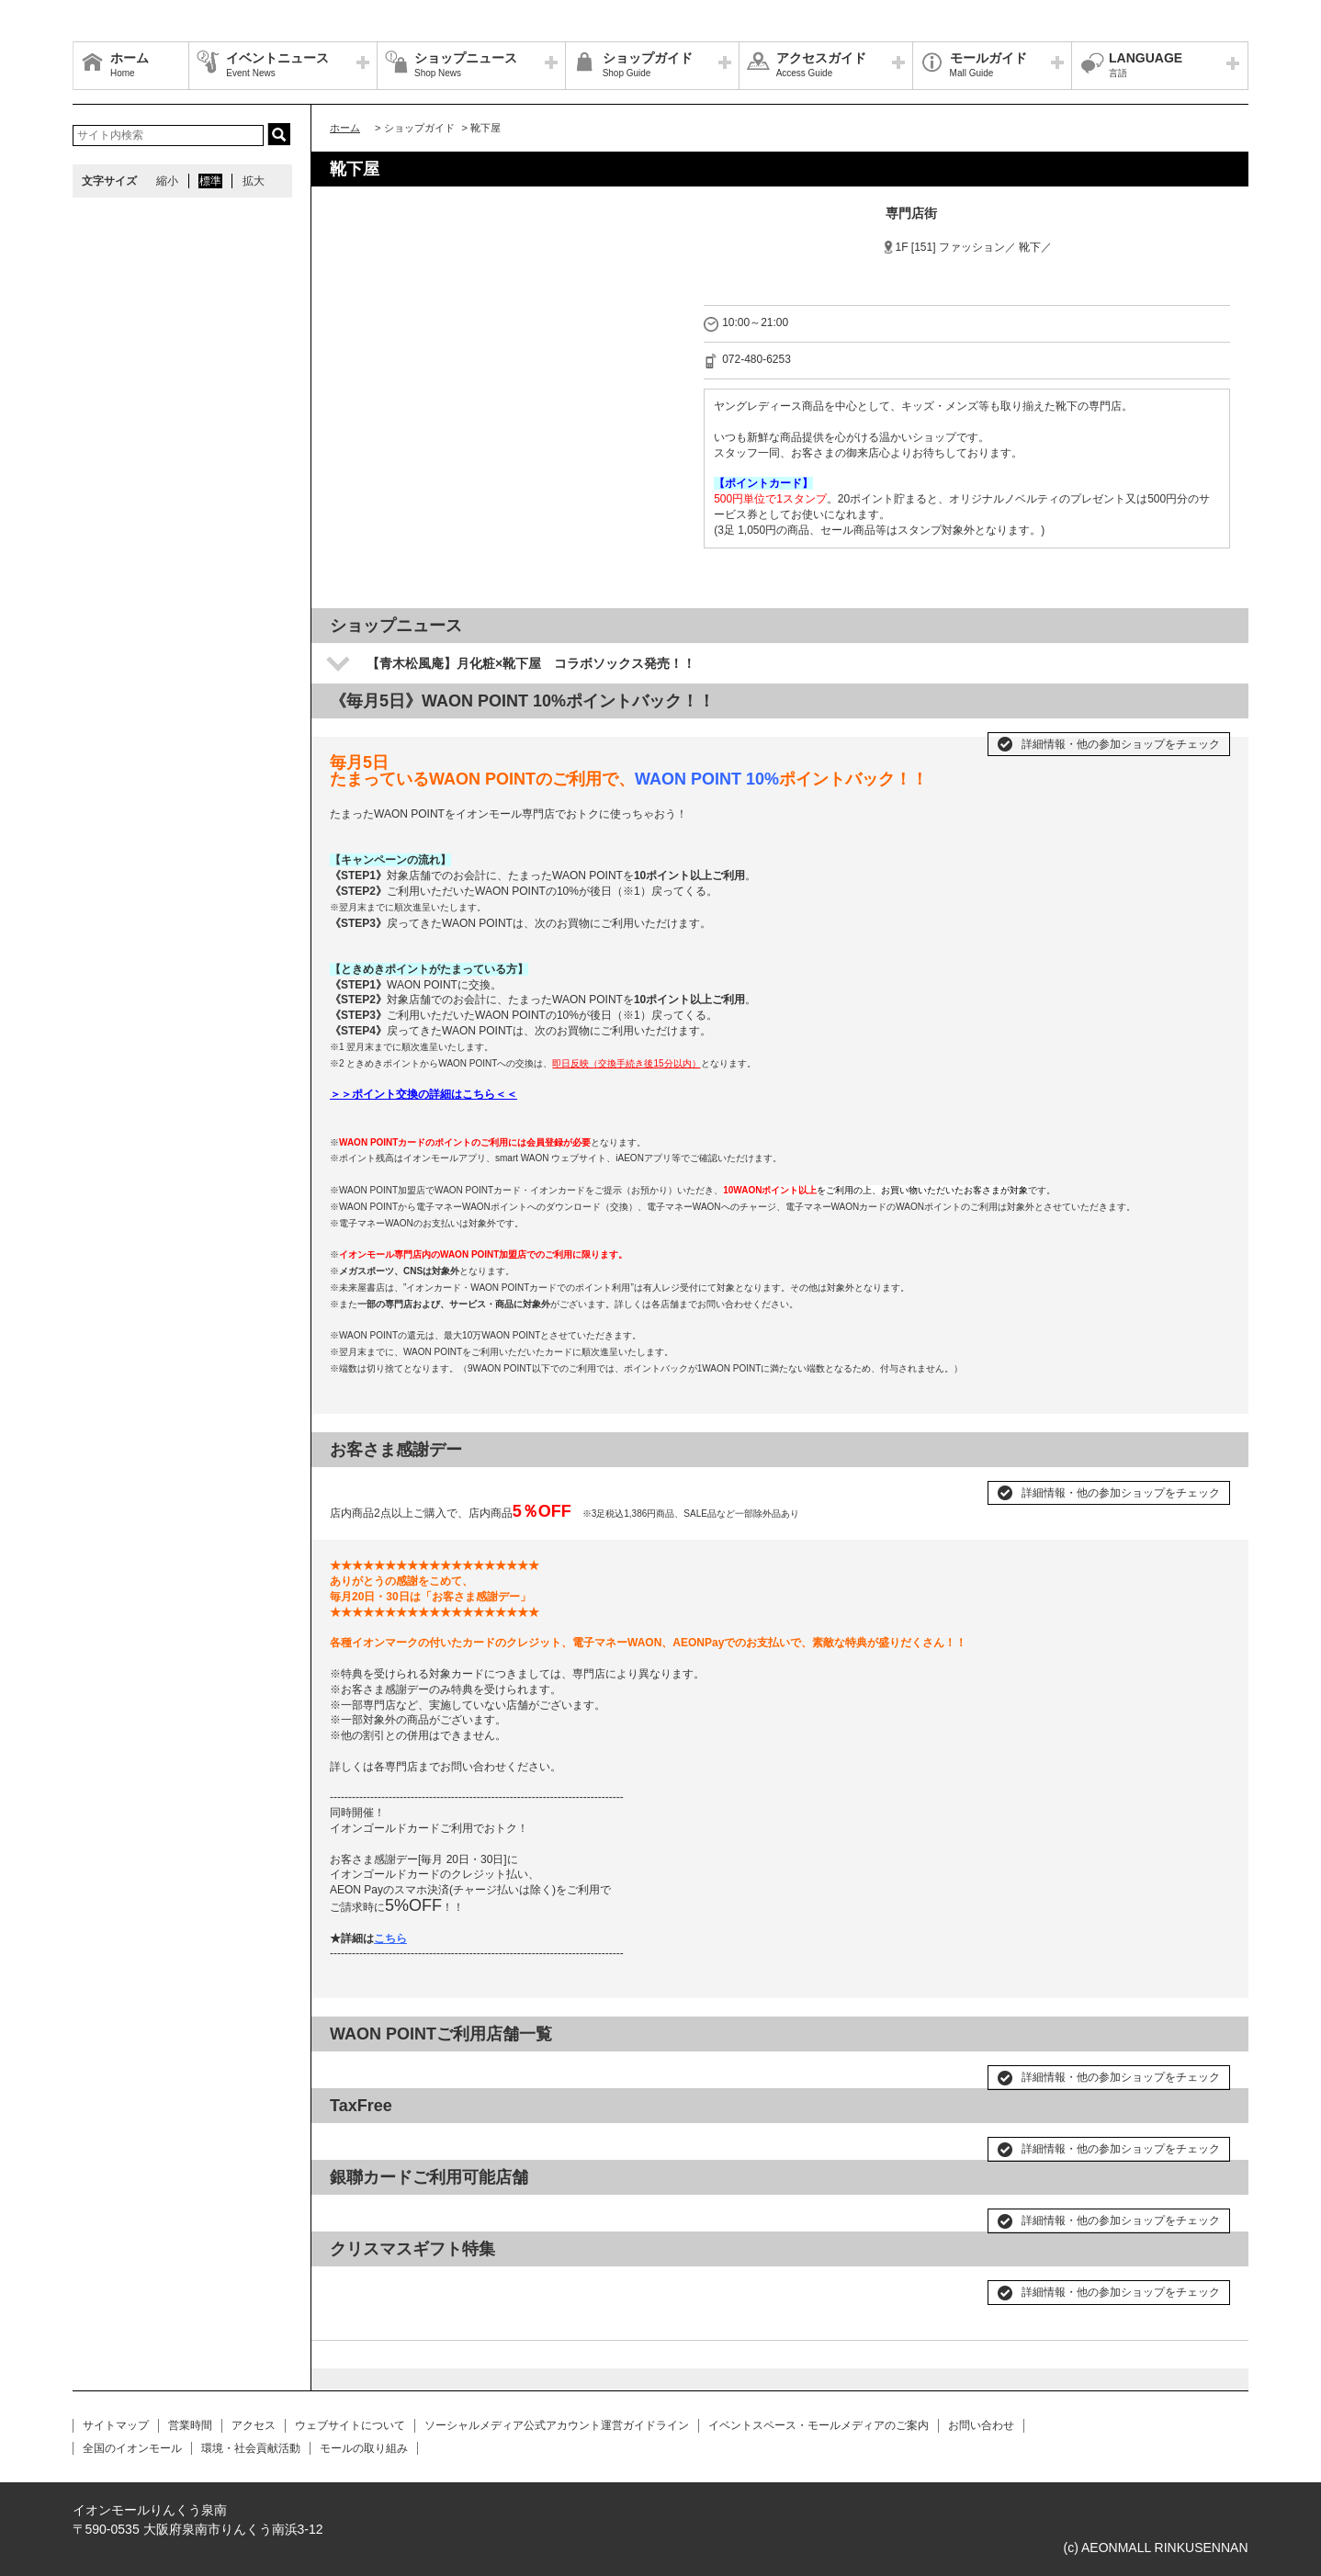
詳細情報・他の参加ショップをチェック (1121, 744)
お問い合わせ (981, 2425)
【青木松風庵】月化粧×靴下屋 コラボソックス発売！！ (531, 663)
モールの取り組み (364, 2448)
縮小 (167, 181)
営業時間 (190, 2425)
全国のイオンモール (132, 2448)
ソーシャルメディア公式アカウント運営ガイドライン (556, 2425)
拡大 (254, 181)
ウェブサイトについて (350, 2425)
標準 (210, 181)
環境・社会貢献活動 (250, 2448)
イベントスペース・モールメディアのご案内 (818, 2425)
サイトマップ (116, 2425)
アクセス (253, 2425)
